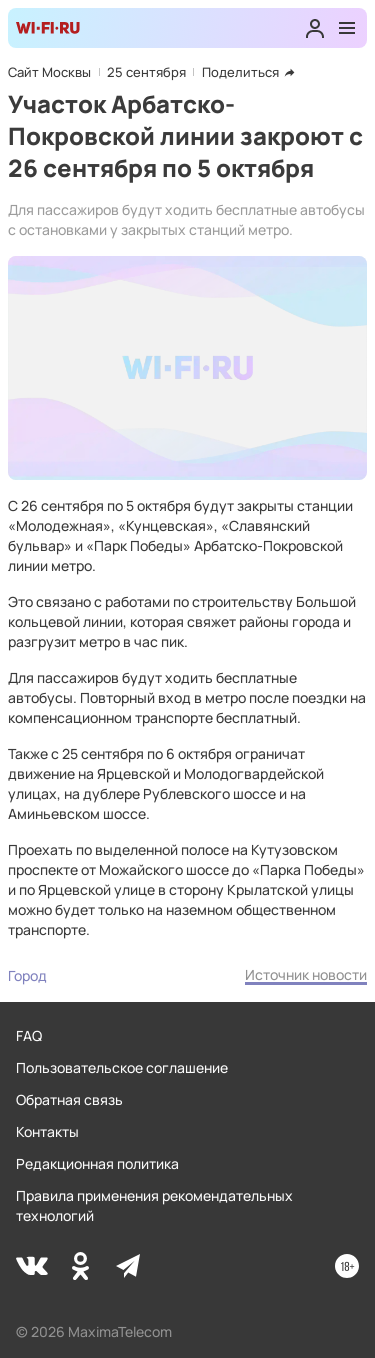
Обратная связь (69, 1099)
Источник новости (306, 974)
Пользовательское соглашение (122, 1067)
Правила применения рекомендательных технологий (154, 1205)
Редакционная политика (97, 1163)
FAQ (29, 1035)
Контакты (47, 1131)
